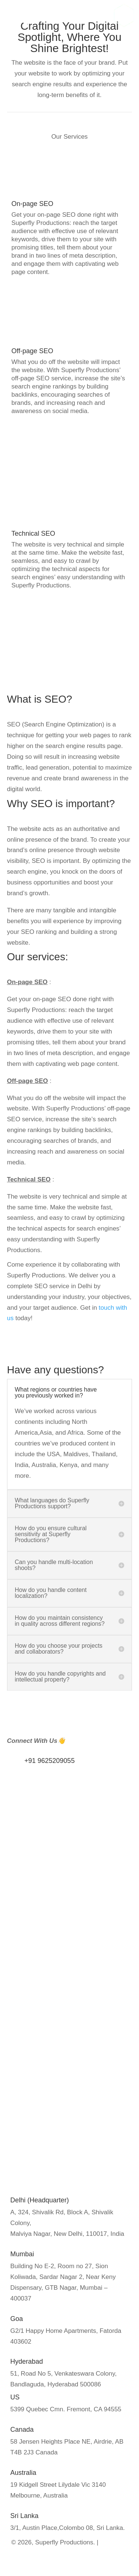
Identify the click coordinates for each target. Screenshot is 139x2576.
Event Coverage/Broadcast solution (59, 2151)
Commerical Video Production (52, 2163)
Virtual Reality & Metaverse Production (64, 2175)
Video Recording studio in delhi (53, 2186)
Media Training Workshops (47, 2048)
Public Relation (31, 2036)
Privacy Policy (30, 1955)
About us (22, 1967)
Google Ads (26, 2094)
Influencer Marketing (38, 2024)
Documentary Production (45, 2139)
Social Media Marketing (43, 2105)
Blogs (18, 1979)
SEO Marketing (31, 2082)
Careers (21, 1991)
